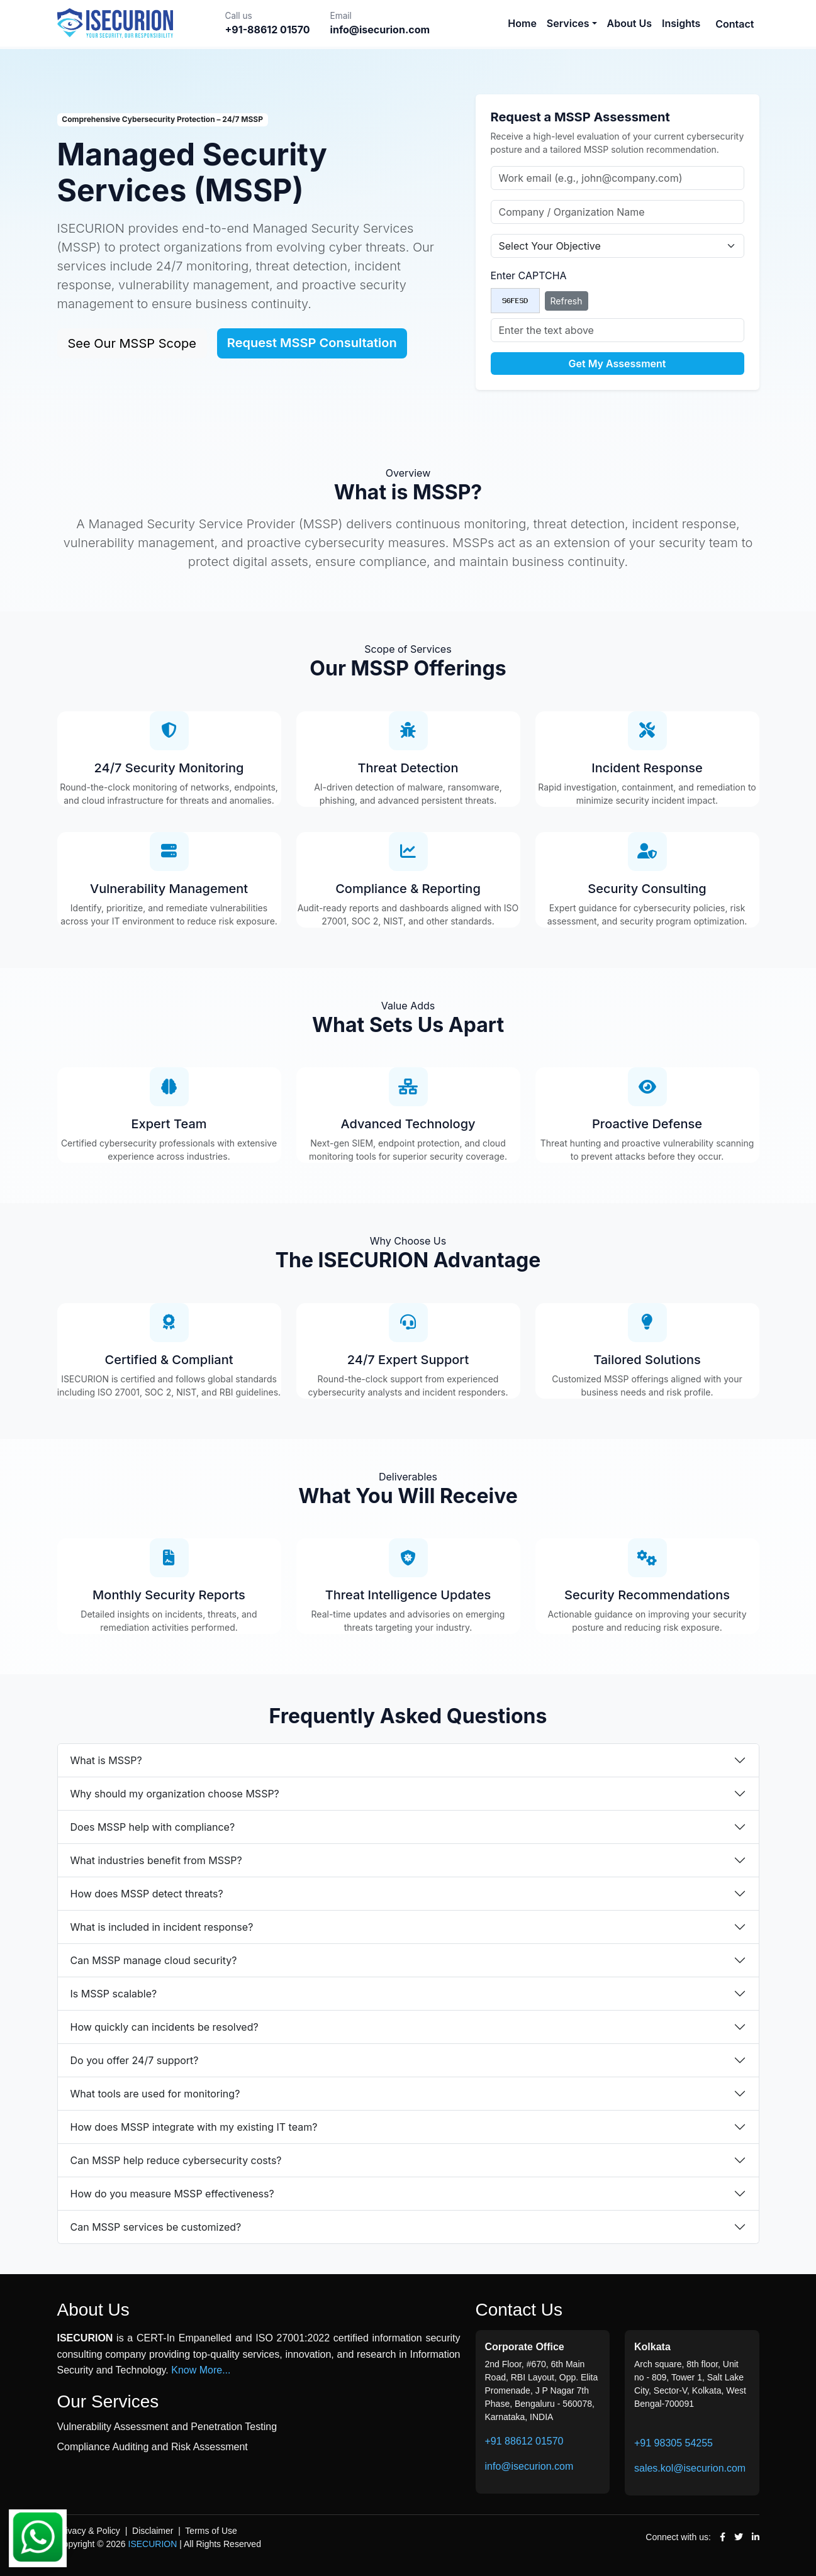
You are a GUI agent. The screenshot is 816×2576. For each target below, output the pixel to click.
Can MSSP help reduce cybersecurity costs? (176, 2160)
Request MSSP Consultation (312, 342)
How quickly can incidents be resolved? (164, 2027)
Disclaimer (152, 2531)
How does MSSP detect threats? (146, 1893)
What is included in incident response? (162, 1927)
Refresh (567, 301)
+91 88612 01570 (524, 2441)
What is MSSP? (106, 1760)
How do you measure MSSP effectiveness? (172, 2193)
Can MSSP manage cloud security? (153, 1960)
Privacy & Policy (88, 2531)
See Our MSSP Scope (132, 343)
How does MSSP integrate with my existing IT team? (194, 2127)
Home (522, 23)
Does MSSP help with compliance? (152, 1827)
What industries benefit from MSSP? (156, 1860)
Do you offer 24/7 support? (134, 2060)
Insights (681, 23)
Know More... (200, 2370)
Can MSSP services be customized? (156, 2227)
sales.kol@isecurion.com (690, 2468)
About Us (629, 23)
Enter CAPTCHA (529, 275)
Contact (734, 24)
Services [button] (568, 23)
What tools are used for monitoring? (155, 2093)
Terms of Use (211, 2531)
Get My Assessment (617, 363)
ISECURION (152, 2544)
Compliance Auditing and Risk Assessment (152, 2446)
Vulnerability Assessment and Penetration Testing (167, 2426)
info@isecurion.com (529, 2466)
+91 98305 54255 (673, 2443)
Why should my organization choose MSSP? (174, 1793)
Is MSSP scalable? (113, 1993)
